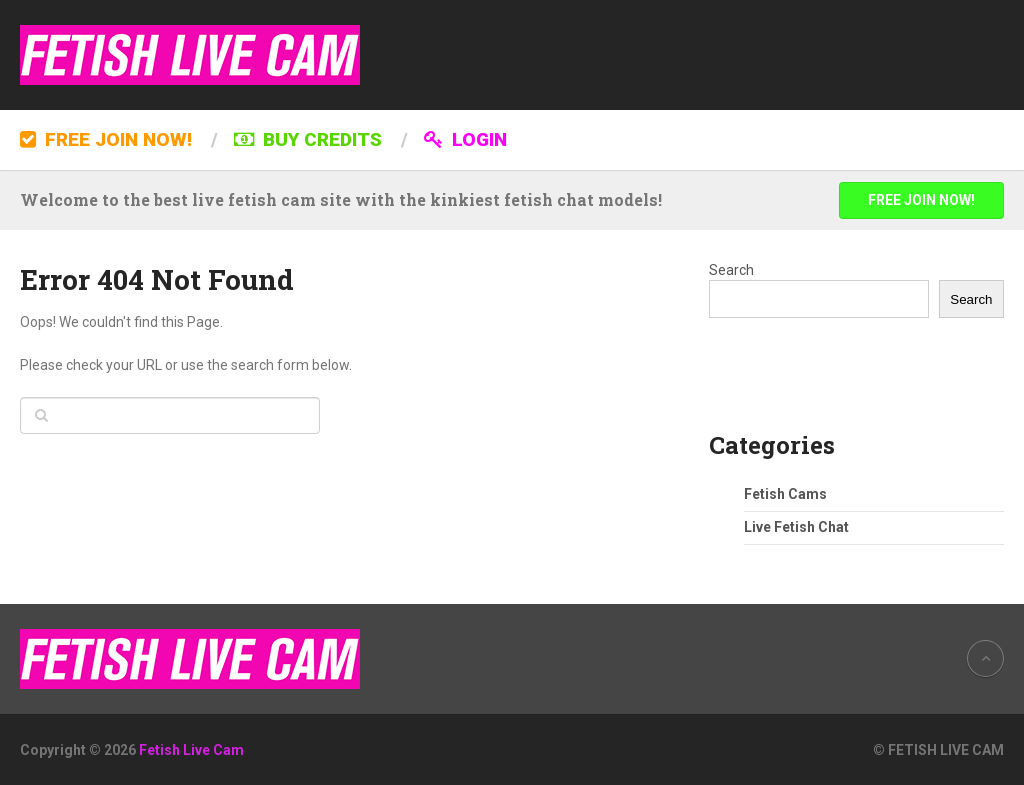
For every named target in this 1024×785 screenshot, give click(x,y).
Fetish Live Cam (191, 750)
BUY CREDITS (308, 139)
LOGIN (465, 139)
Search (731, 270)
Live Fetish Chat (796, 527)
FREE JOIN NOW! (106, 139)
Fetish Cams (785, 494)
